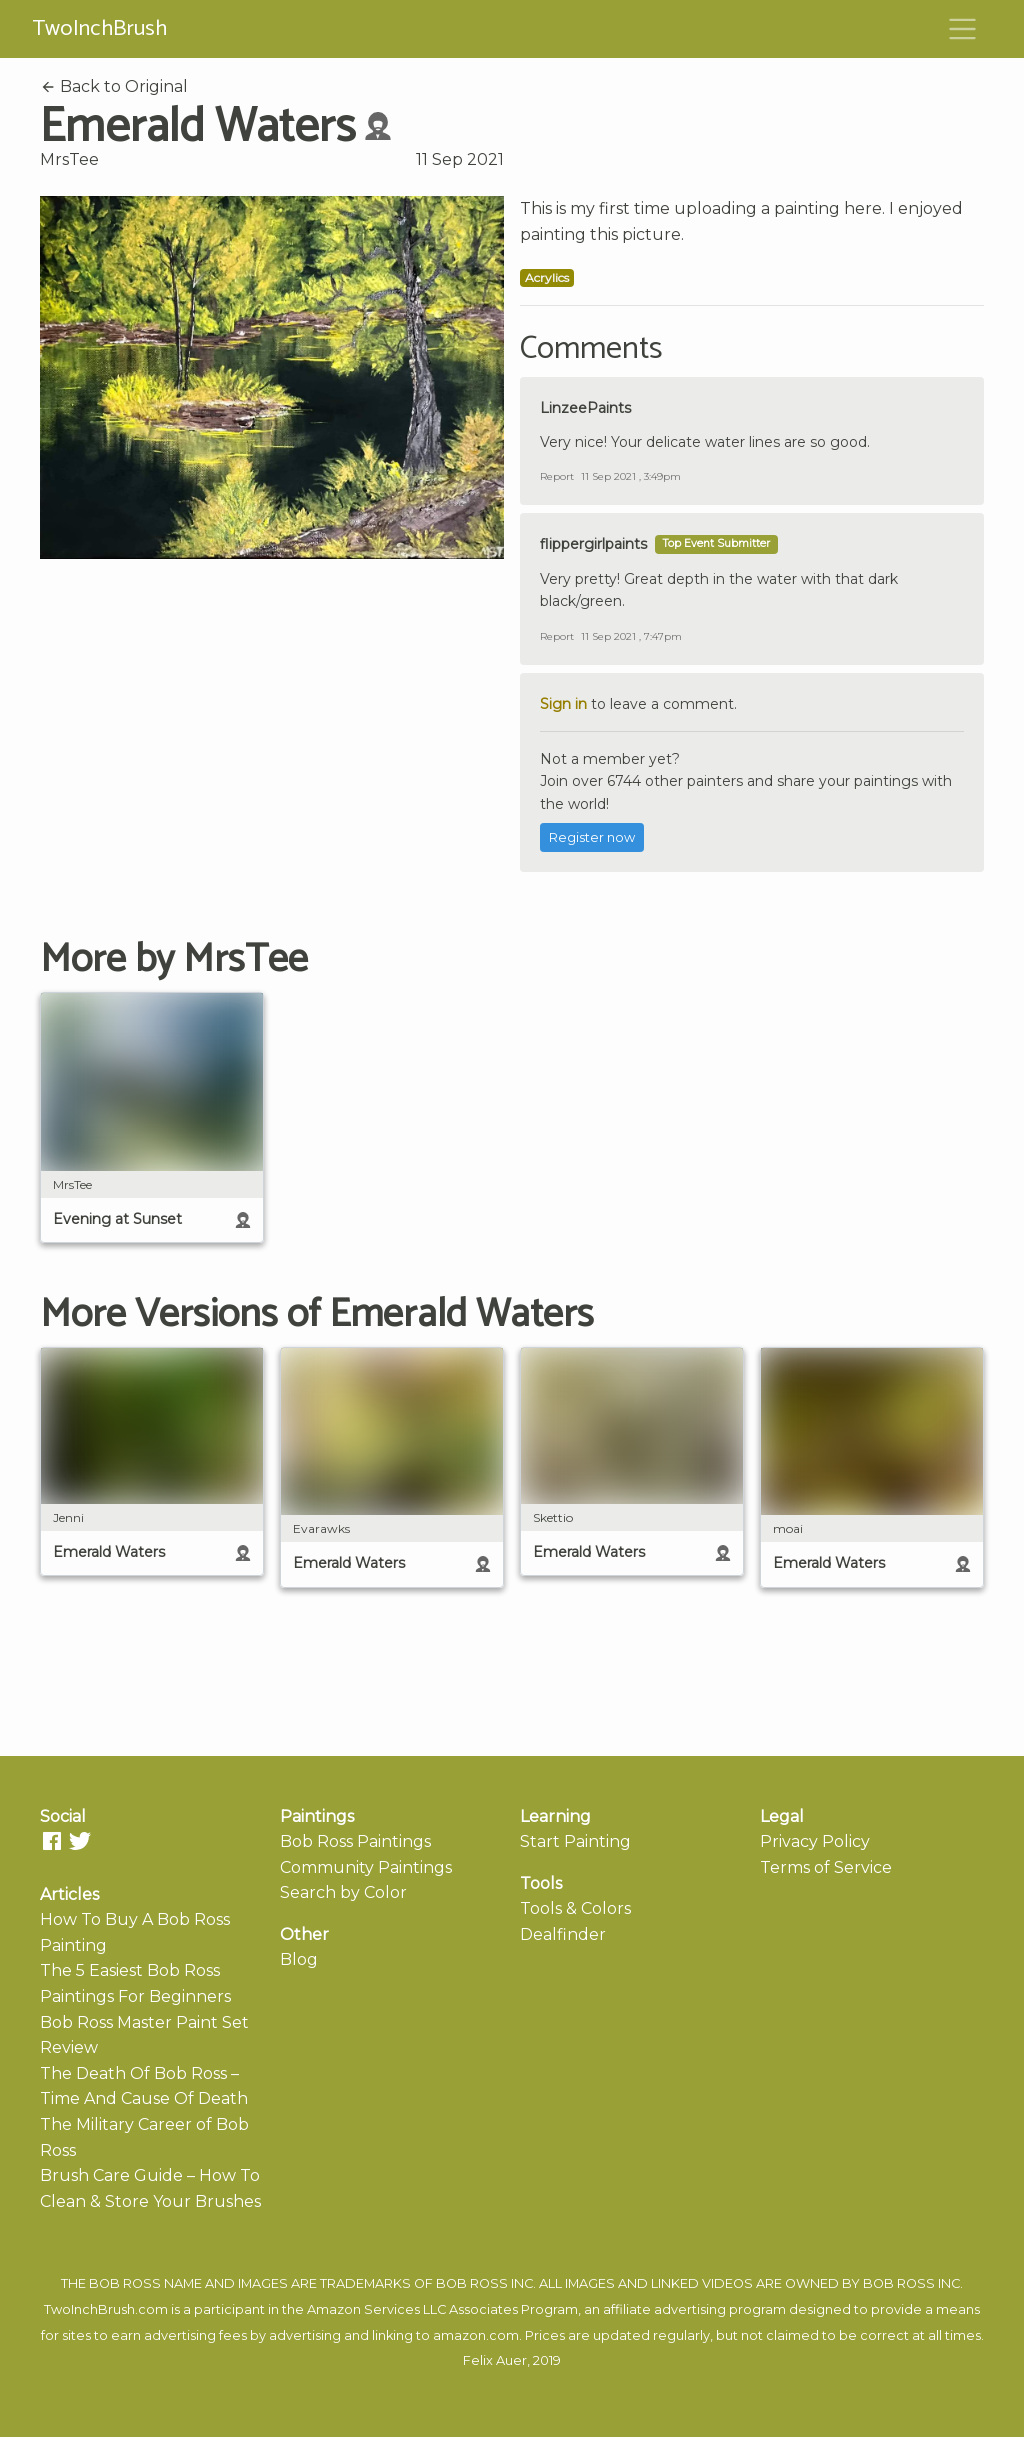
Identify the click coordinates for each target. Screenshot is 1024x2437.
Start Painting (575, 1841)
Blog (299, 1959)
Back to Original (114, 86)
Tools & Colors (575, 1908)
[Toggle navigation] (963, 29)
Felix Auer (495, 2360)
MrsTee (69, 159)
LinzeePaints (585, 408)
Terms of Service (826, 1867)
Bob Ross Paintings (355, 1841)
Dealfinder (563, 1934)
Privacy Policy (815, 1841)
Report (557, 476)
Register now (592, 837)
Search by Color (343, 1892)
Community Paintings (366, 1867)
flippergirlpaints (593, 544)
